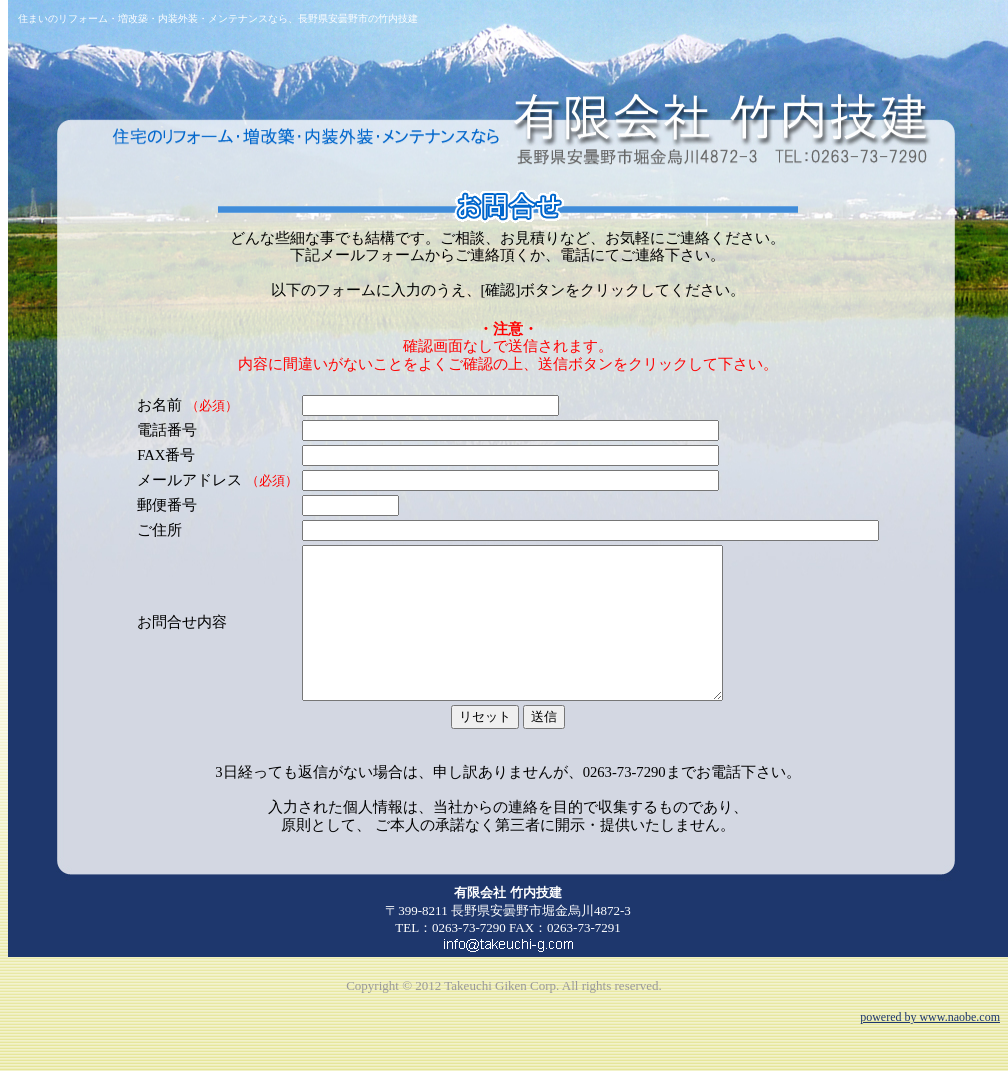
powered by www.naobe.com (930, 1047)
